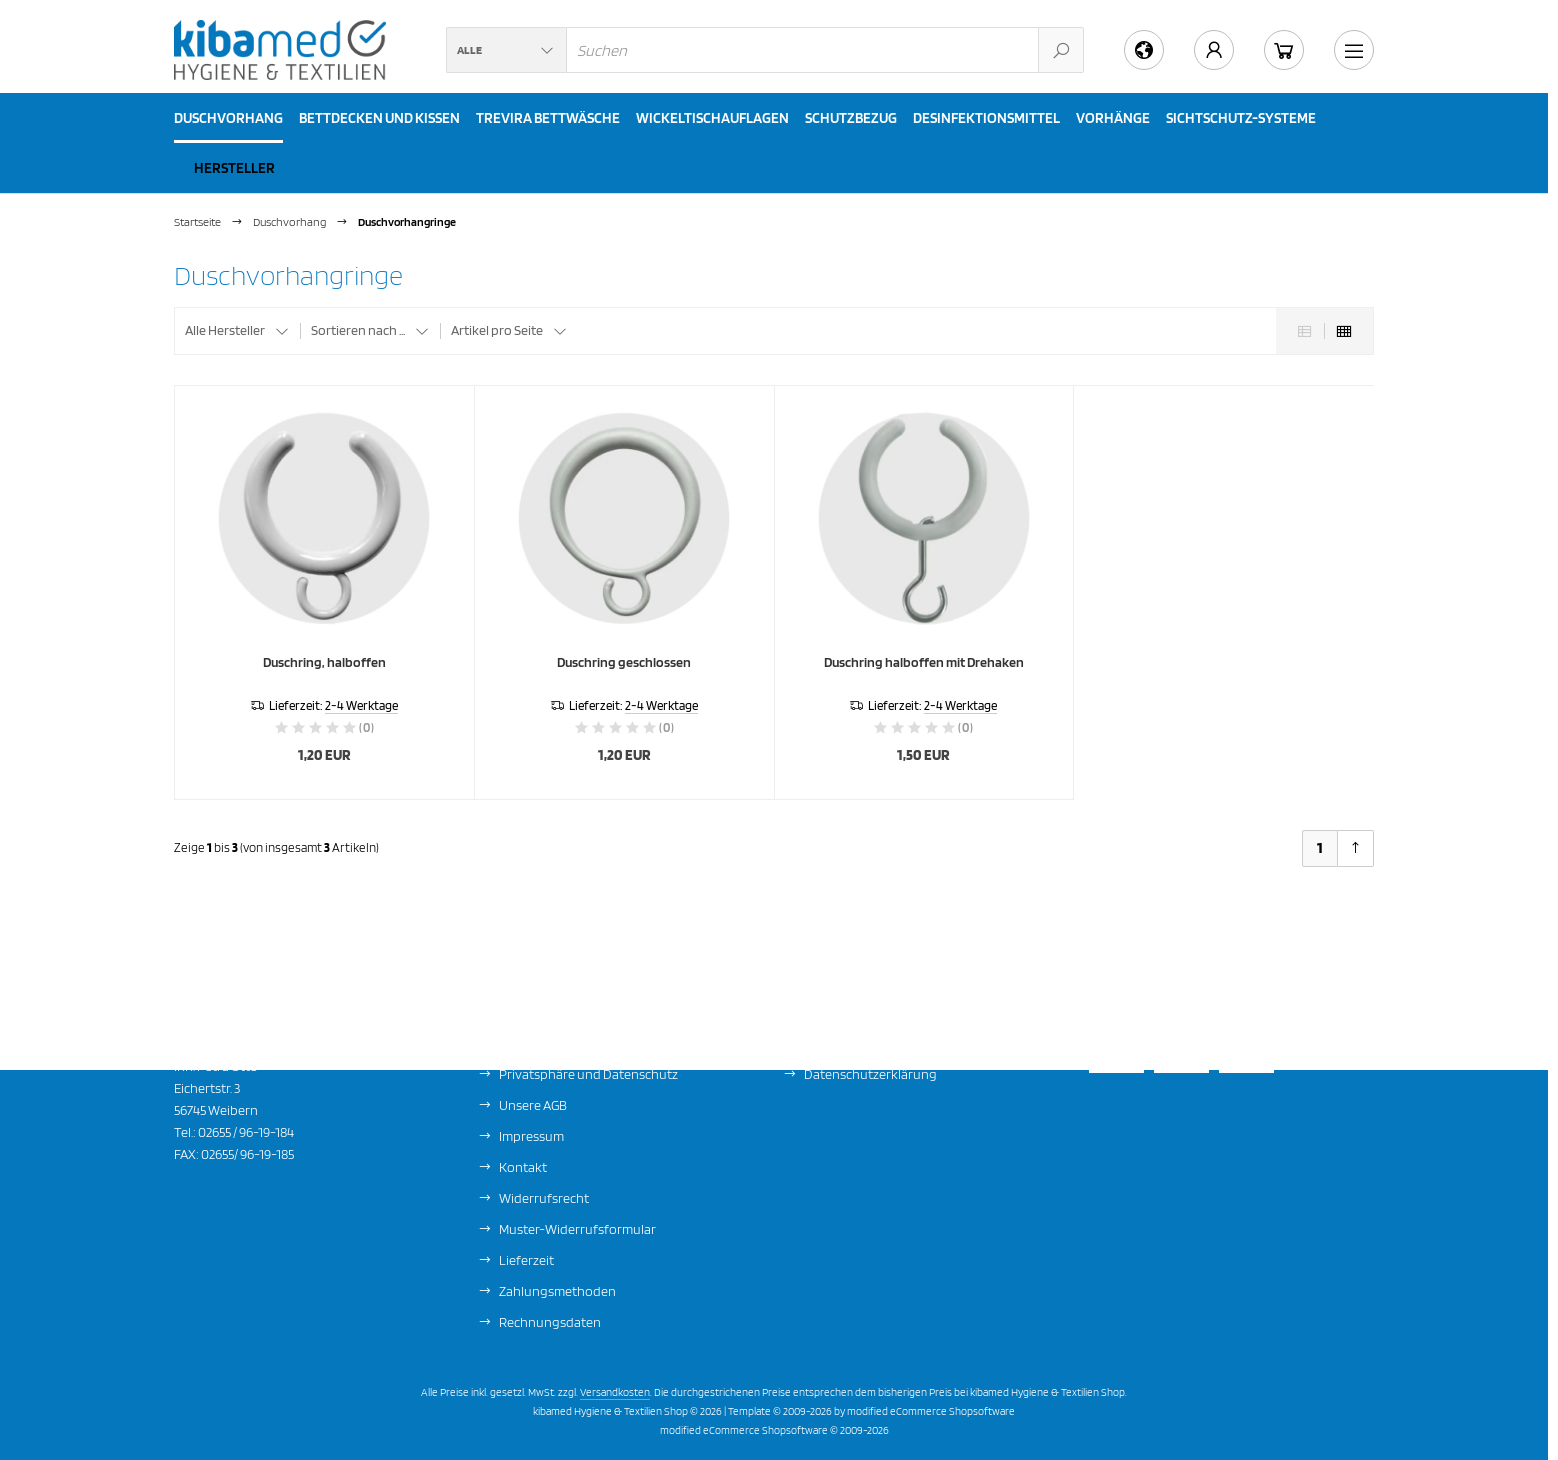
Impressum (531, 1136)
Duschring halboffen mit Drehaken (924, 662)
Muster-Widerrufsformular (577, 1229)
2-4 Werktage (361, 705)
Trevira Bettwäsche (548, 118)
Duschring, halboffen (324, 662)
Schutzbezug (851, 118)
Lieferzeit (526, 1260)
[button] (506, 50)
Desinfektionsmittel (986, 118)
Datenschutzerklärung (870, 1074)
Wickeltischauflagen (712, 118)
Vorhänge (1113, 118)
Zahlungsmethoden (557, 1291)
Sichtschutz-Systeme (1241, 118)
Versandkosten (615, 1392)
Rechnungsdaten (550, 1322)
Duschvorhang (228, 118)
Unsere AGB (533, 1105)
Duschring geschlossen (624, 662)
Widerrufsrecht (544, 1198)
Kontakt (523, 1167)
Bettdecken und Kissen (379, 118)
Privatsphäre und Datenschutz (588, 1074)
